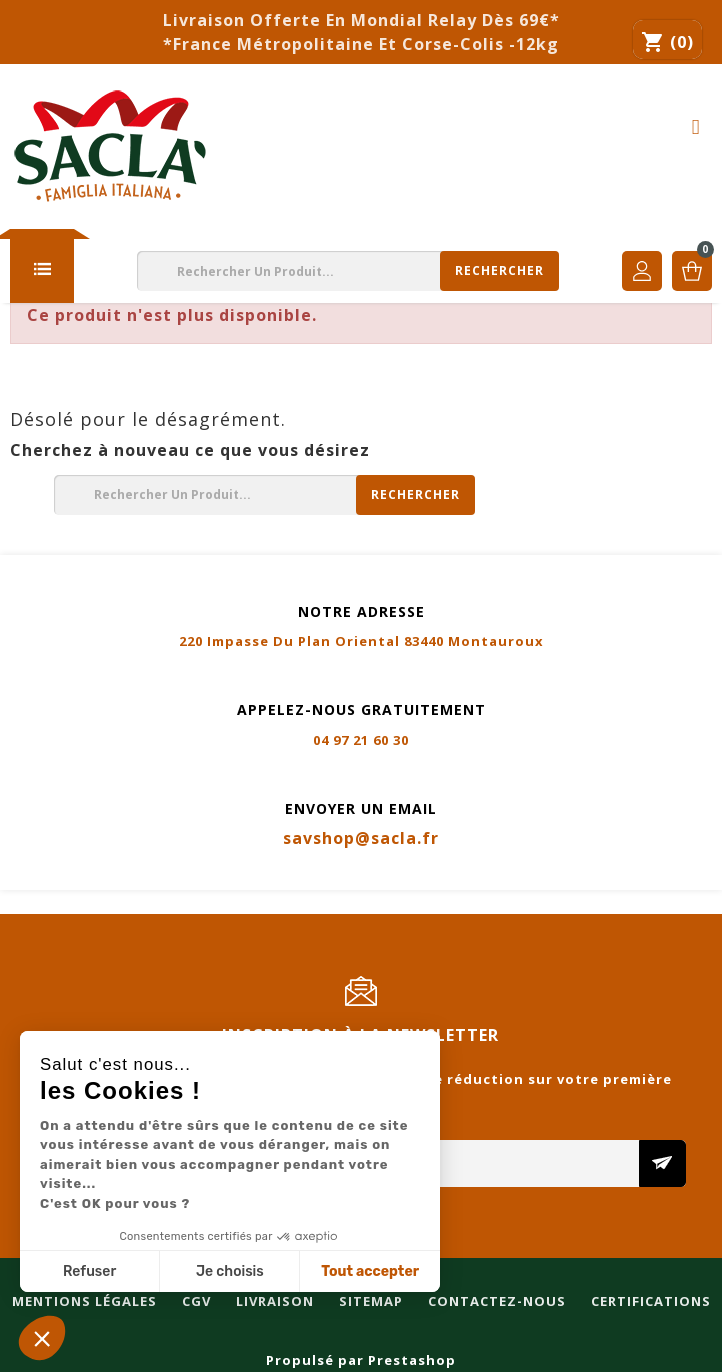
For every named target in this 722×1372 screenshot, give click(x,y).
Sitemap (369, 903)
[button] (42, 1338)
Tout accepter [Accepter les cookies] (370, 1271)
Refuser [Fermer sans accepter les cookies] (89, 1271)
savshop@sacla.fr (361, 838)
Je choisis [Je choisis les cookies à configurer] (230, 1271)
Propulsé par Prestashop (361, 1360)
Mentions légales (82, 903)
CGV (194, 903)
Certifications (649, 903)
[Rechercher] (347, 271)
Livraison (273, 903)
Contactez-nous (495, 903)
